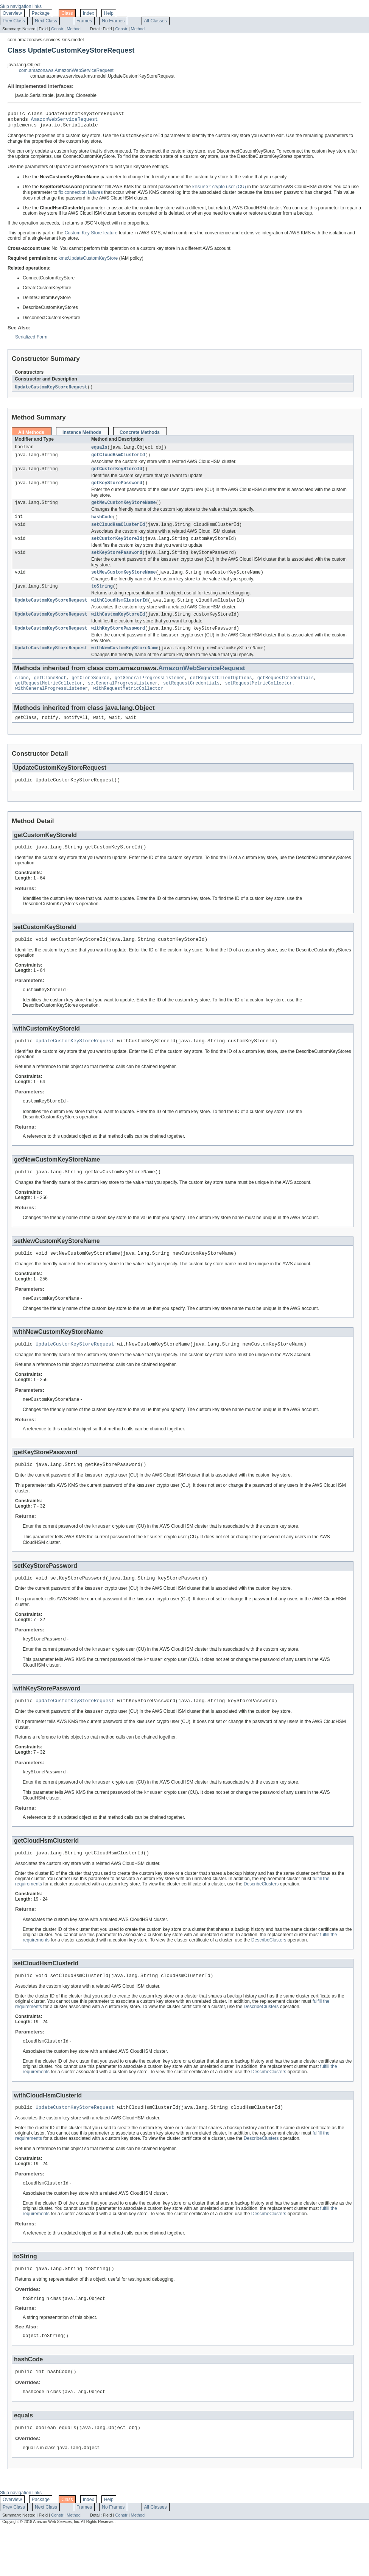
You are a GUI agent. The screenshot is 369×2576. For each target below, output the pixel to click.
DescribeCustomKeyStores (265, 160)
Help (109, 13)
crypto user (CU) (219, 191)
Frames (84, 20)
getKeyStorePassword (116, 491)
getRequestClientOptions (221, 695)
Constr (57, 29)
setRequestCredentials (191, 702)
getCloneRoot (50, 695)
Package (41, 13)
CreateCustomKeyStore (47, 292)
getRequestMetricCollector (49, 702)
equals (99, 453)
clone (22, 695)
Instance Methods (81, 437)
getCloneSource (90, 695)
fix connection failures (81, 197)
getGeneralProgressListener (150, 695)
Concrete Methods (140, 437)
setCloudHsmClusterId (118, 535)
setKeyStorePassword (116, 564)
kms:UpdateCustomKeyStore (88, 263)
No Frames (113, 20)
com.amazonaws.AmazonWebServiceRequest (66, 70)
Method (73, 29)
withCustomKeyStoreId (118, 629)
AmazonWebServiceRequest (64, 121)
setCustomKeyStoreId (116, 549)
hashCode (102, 526)
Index (88, 13)
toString (102, 600)
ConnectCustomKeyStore (89, 160)
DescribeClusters (261, 1923)
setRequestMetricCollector (258, 702)
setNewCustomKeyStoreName (123, 585)
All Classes (155, 20)
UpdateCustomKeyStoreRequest (51, 392)
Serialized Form (31, 342)
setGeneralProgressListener (123, 702)
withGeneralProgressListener (51, 708)
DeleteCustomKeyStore (47, 302)
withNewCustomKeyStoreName (125, 665)
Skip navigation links (21, 6)
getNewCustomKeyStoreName (123, 511)
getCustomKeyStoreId (116, 476)
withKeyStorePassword (118, 644)
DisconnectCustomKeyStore (245, 154)
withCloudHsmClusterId (119, 614)
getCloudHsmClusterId (118, 461)
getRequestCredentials (285, 695)
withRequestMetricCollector (128, 708)
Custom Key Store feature (91, 237)
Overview (12, 13)
